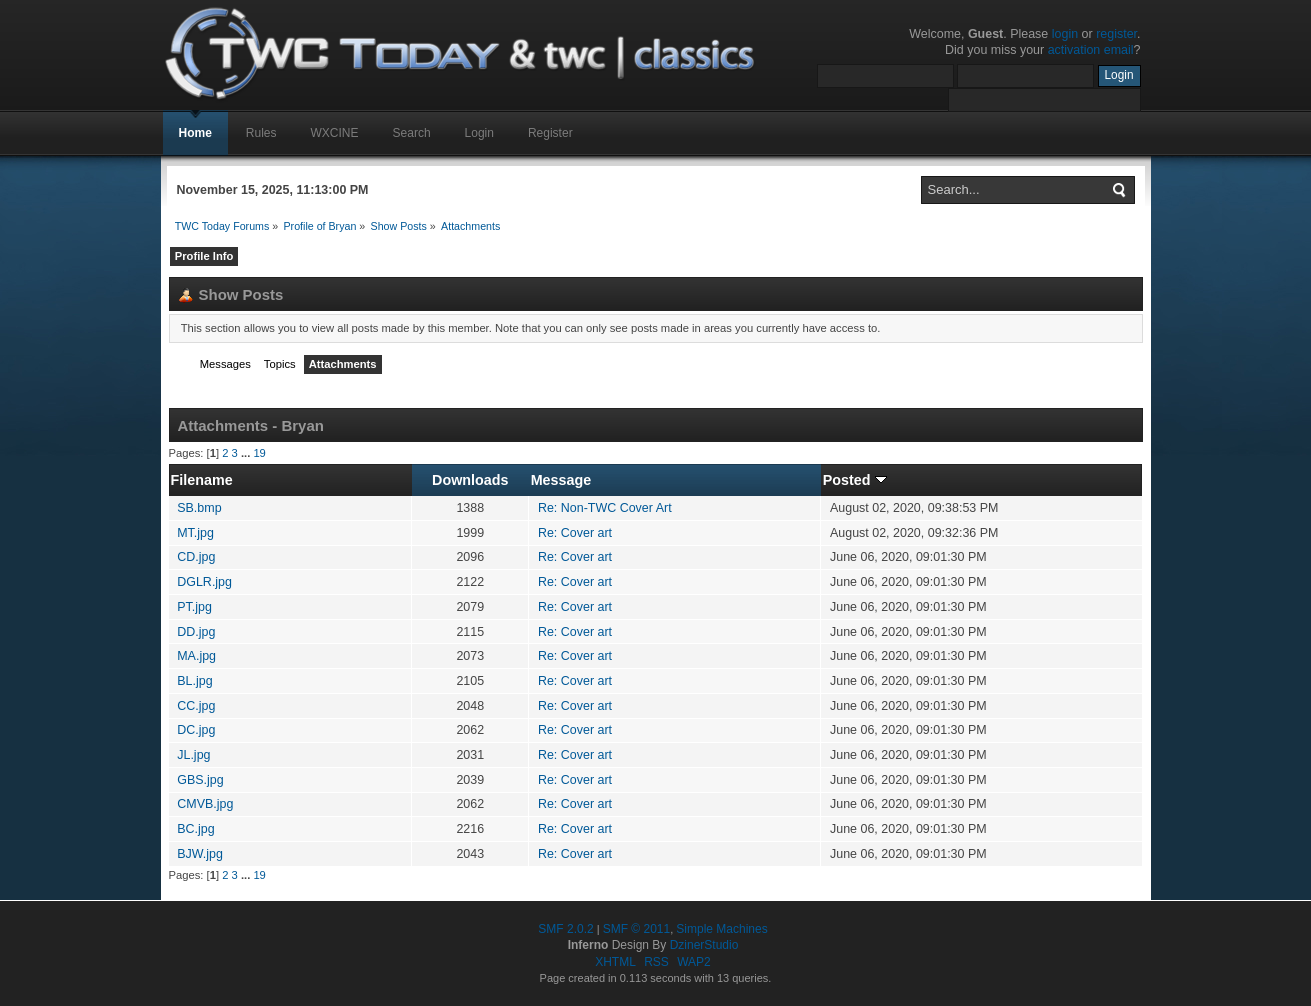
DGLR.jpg (204, 582)
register (1116, 34)
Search (412, 133)
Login (479, 133)
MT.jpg (195, 533)
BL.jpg (194, 681)
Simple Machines (721, 929)
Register (550, 133)
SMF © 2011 (637, 929)
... (247, 453)
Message (561, 480)
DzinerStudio (704, 945)
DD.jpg (196, 632)
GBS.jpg (200, 780)
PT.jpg (194, 607)
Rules (261, 133)
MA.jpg (196, 656)
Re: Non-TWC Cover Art (605, 508)
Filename (202, 480)
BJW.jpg (200, 854)
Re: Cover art (575, 533)
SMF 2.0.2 (565, 929)
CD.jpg (196, 557)
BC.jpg (195, 829)
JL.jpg (193, 755)
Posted (855, 480)
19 (259, 453)
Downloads (470, 480)
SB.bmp (199, 508)
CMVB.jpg (205, 804)
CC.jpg (196, 706)
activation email (1091, 50)
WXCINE (335, 133)
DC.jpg (196, 730)
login (1065, 34)
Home (195, 133)
